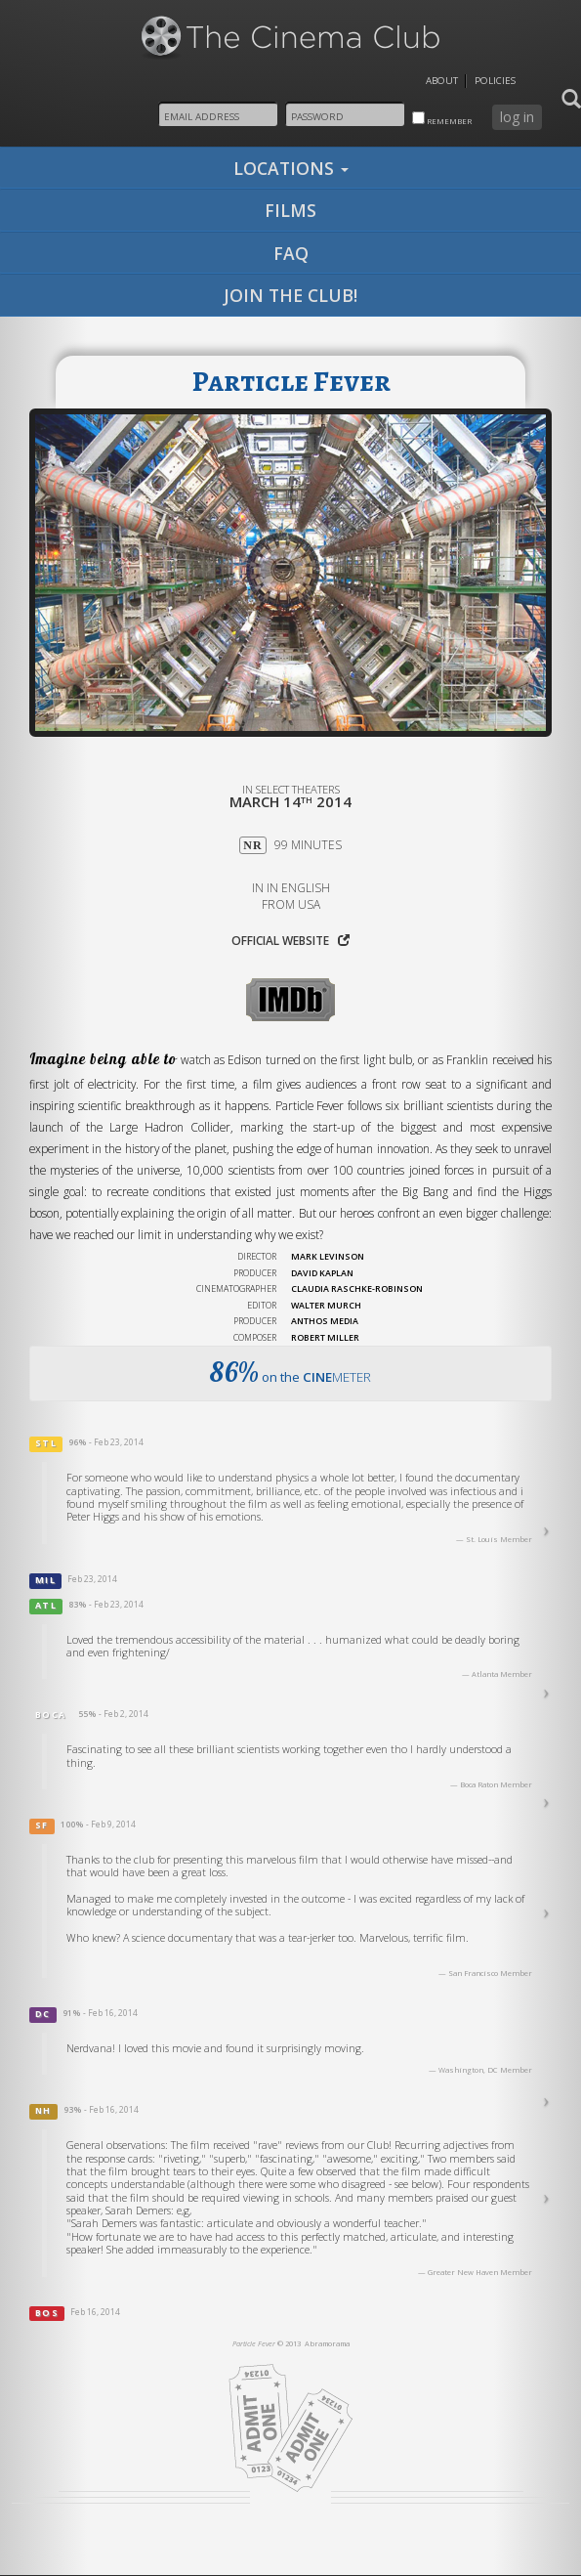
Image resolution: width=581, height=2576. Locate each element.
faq (291, 253)
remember (442, 118)
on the (290, 1372)
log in (517, 116)
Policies (495, 80)
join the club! (290, 295)
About (442, 80)
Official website (290, 940)
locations (291, 168)
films (290, 210)
